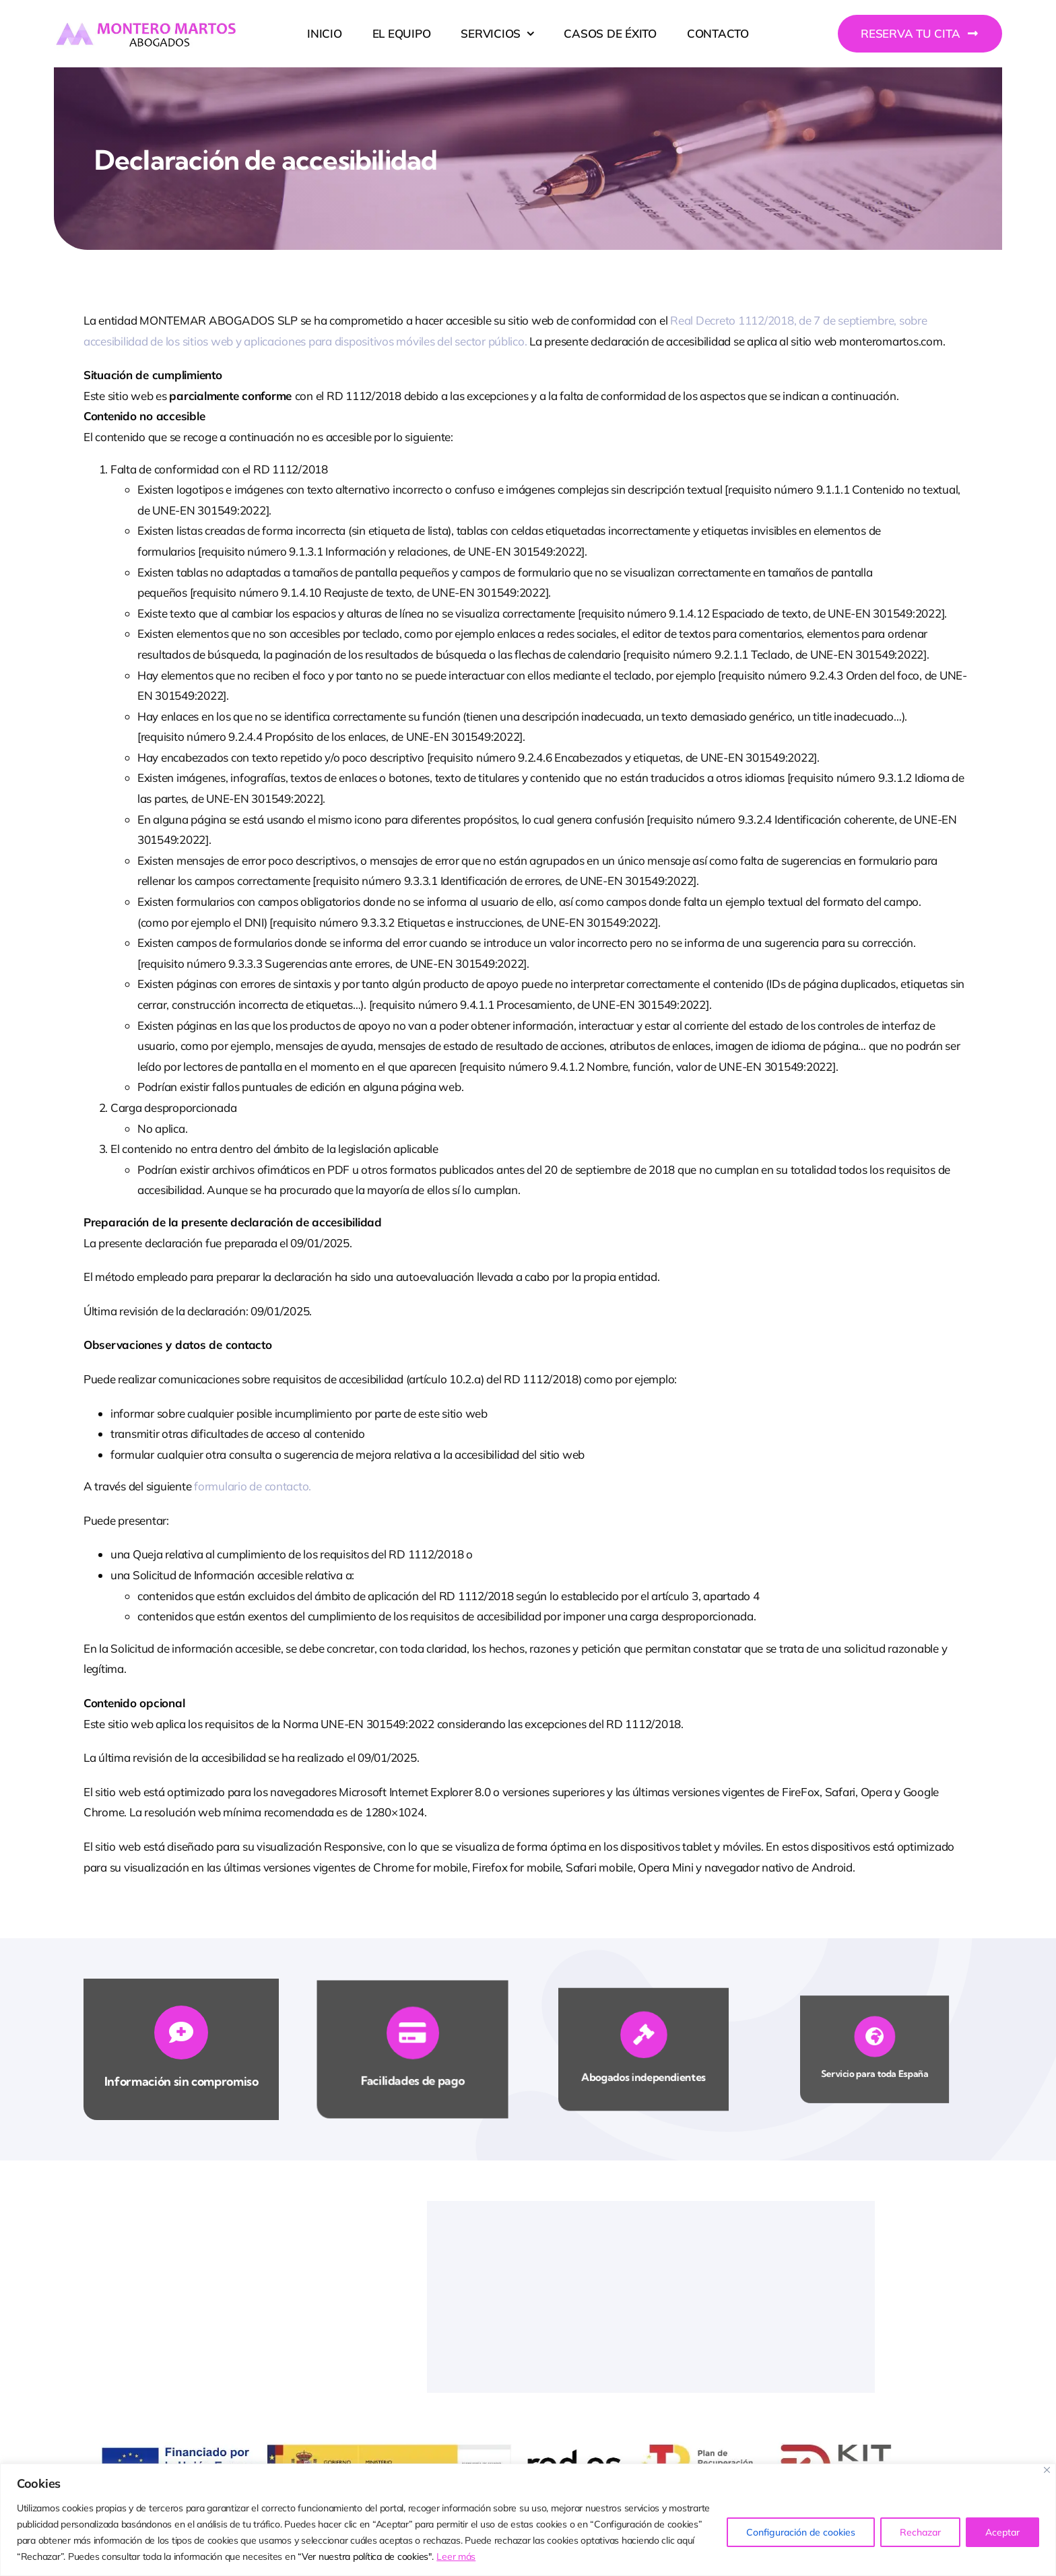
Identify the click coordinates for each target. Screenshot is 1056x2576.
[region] (528, 2520)
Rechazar (920, 2532)
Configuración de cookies (800, 2532)
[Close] (1047, 2470)
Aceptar (1002, 2532)
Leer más (455, 2556)
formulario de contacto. (252, 1486)
